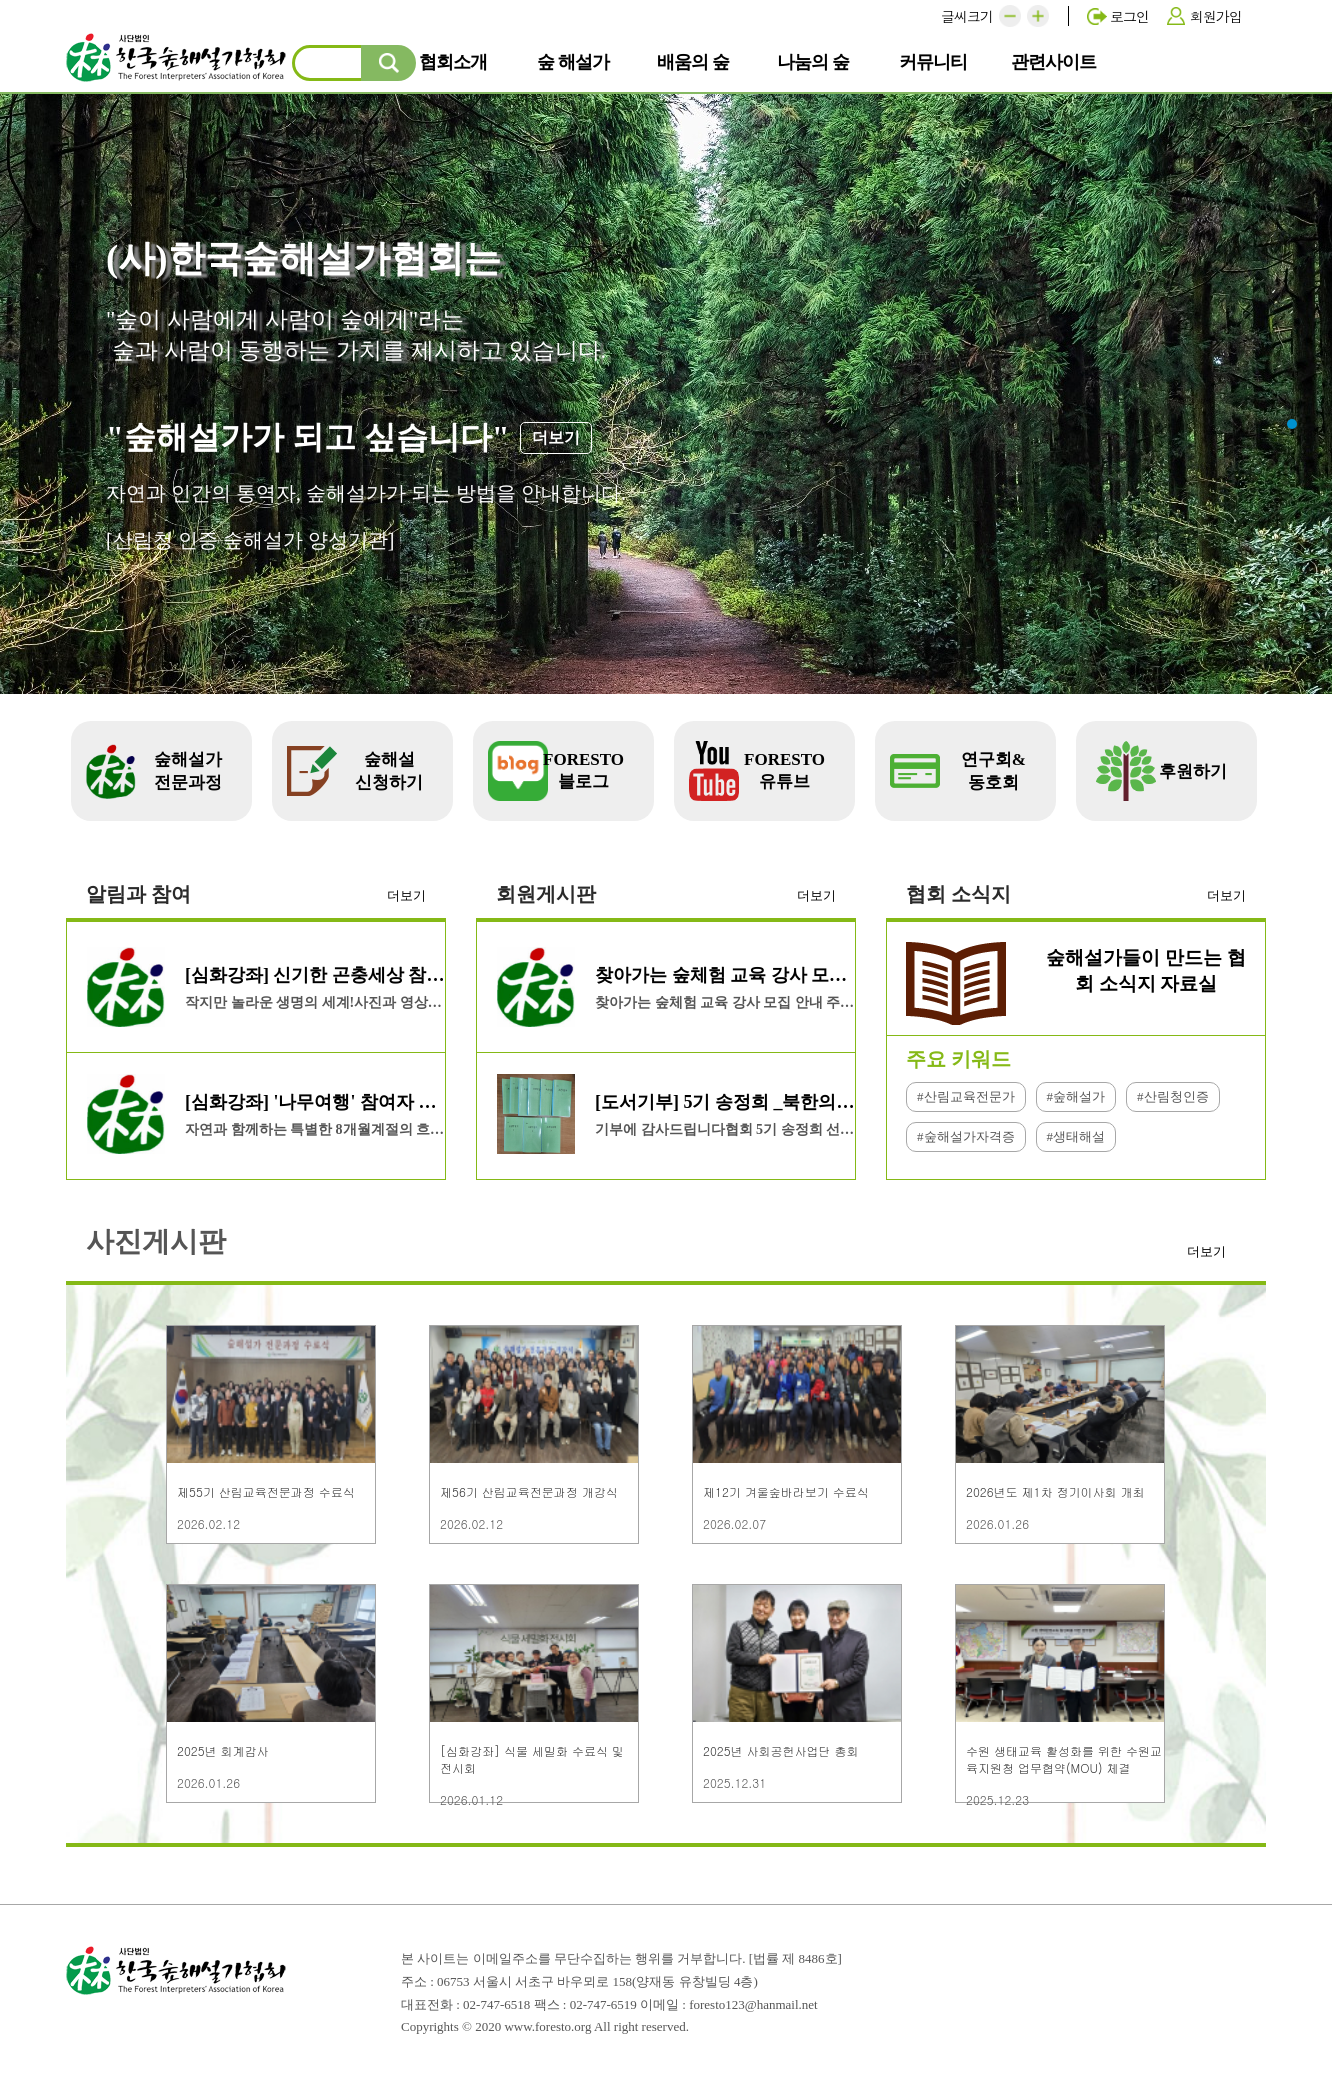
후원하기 (1193, 771)
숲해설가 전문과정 (188, 771)
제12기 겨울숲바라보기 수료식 (786, 1491)
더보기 (406, 895)
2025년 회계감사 (223, 1750)
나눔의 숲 (820, 61)
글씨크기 (967, 16)
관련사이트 (1057, 61)
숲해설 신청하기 (389, 771)
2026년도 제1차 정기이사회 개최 (1055, 1491)
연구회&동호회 (993, 771)
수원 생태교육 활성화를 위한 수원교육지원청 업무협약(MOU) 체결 (1064, 1759)
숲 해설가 (580, 61)
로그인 (1129, 16)
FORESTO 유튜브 (784, 770)
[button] (1010, 16)
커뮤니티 (941, 61)
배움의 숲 (700, 61)
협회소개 (461, 61)
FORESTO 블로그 (583, 770)
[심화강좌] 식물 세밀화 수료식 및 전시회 (532, 1759)
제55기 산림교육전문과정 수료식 (266, 1491)
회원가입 (1216, 16)
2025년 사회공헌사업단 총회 (781, 1750)
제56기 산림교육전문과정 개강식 (529, 1491)
